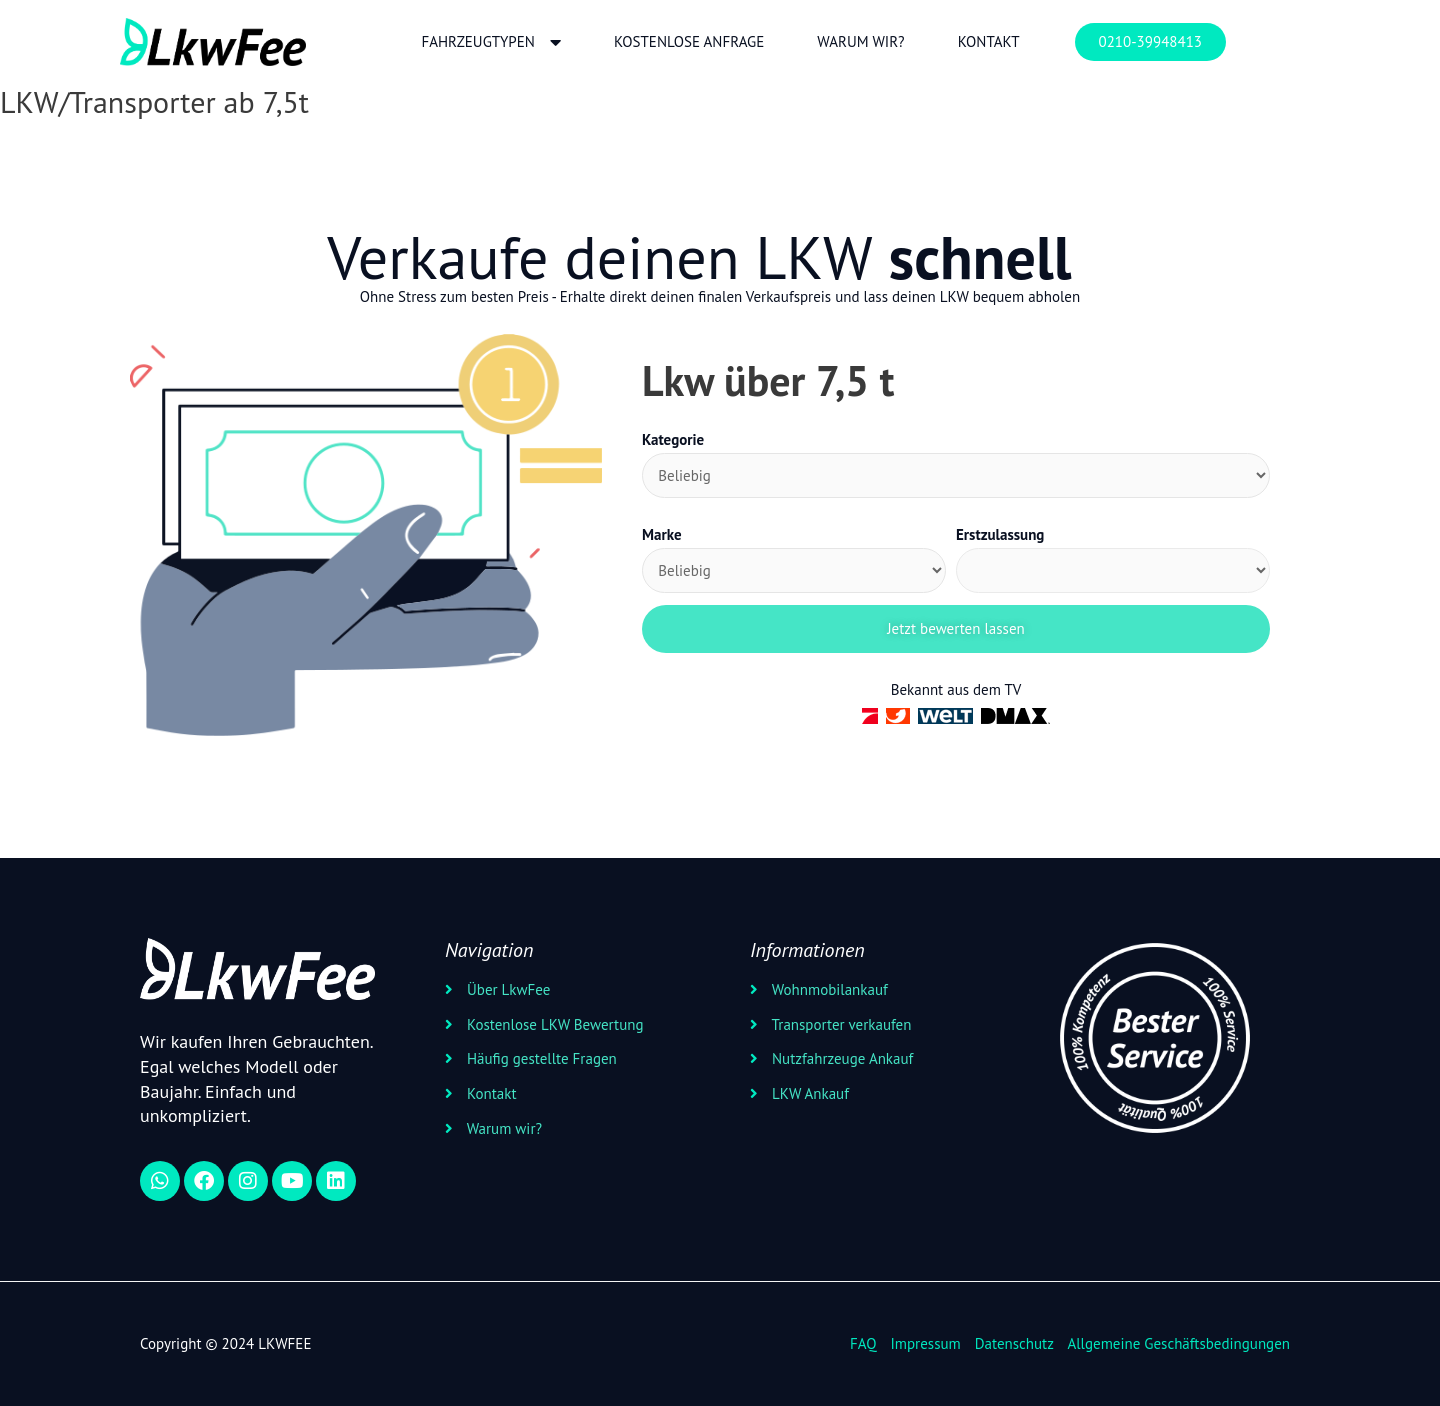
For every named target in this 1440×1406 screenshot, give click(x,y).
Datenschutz (1014, 1342)
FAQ (863, 1342)
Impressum (925, 1342)
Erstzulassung (1000, 534)
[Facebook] (204, 1180)
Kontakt (989, 41)
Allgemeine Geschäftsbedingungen (1178, 1342)
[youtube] (292, 1180)
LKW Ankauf (808, 1093)
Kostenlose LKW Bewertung (553, 1023)
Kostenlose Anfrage (689, 41)
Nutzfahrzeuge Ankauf (840, 1058)
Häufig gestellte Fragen (540, 1058)
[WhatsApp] (160, 1180)
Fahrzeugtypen (490, 43)
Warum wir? (860, 41)
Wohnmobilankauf (828, 989)
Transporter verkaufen (839, 1023)
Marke (662, 534)
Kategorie (673, 439)
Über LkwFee (506, 989)
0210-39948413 (1151, 41)
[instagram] (248, 1180)
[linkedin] (336, 1180)
